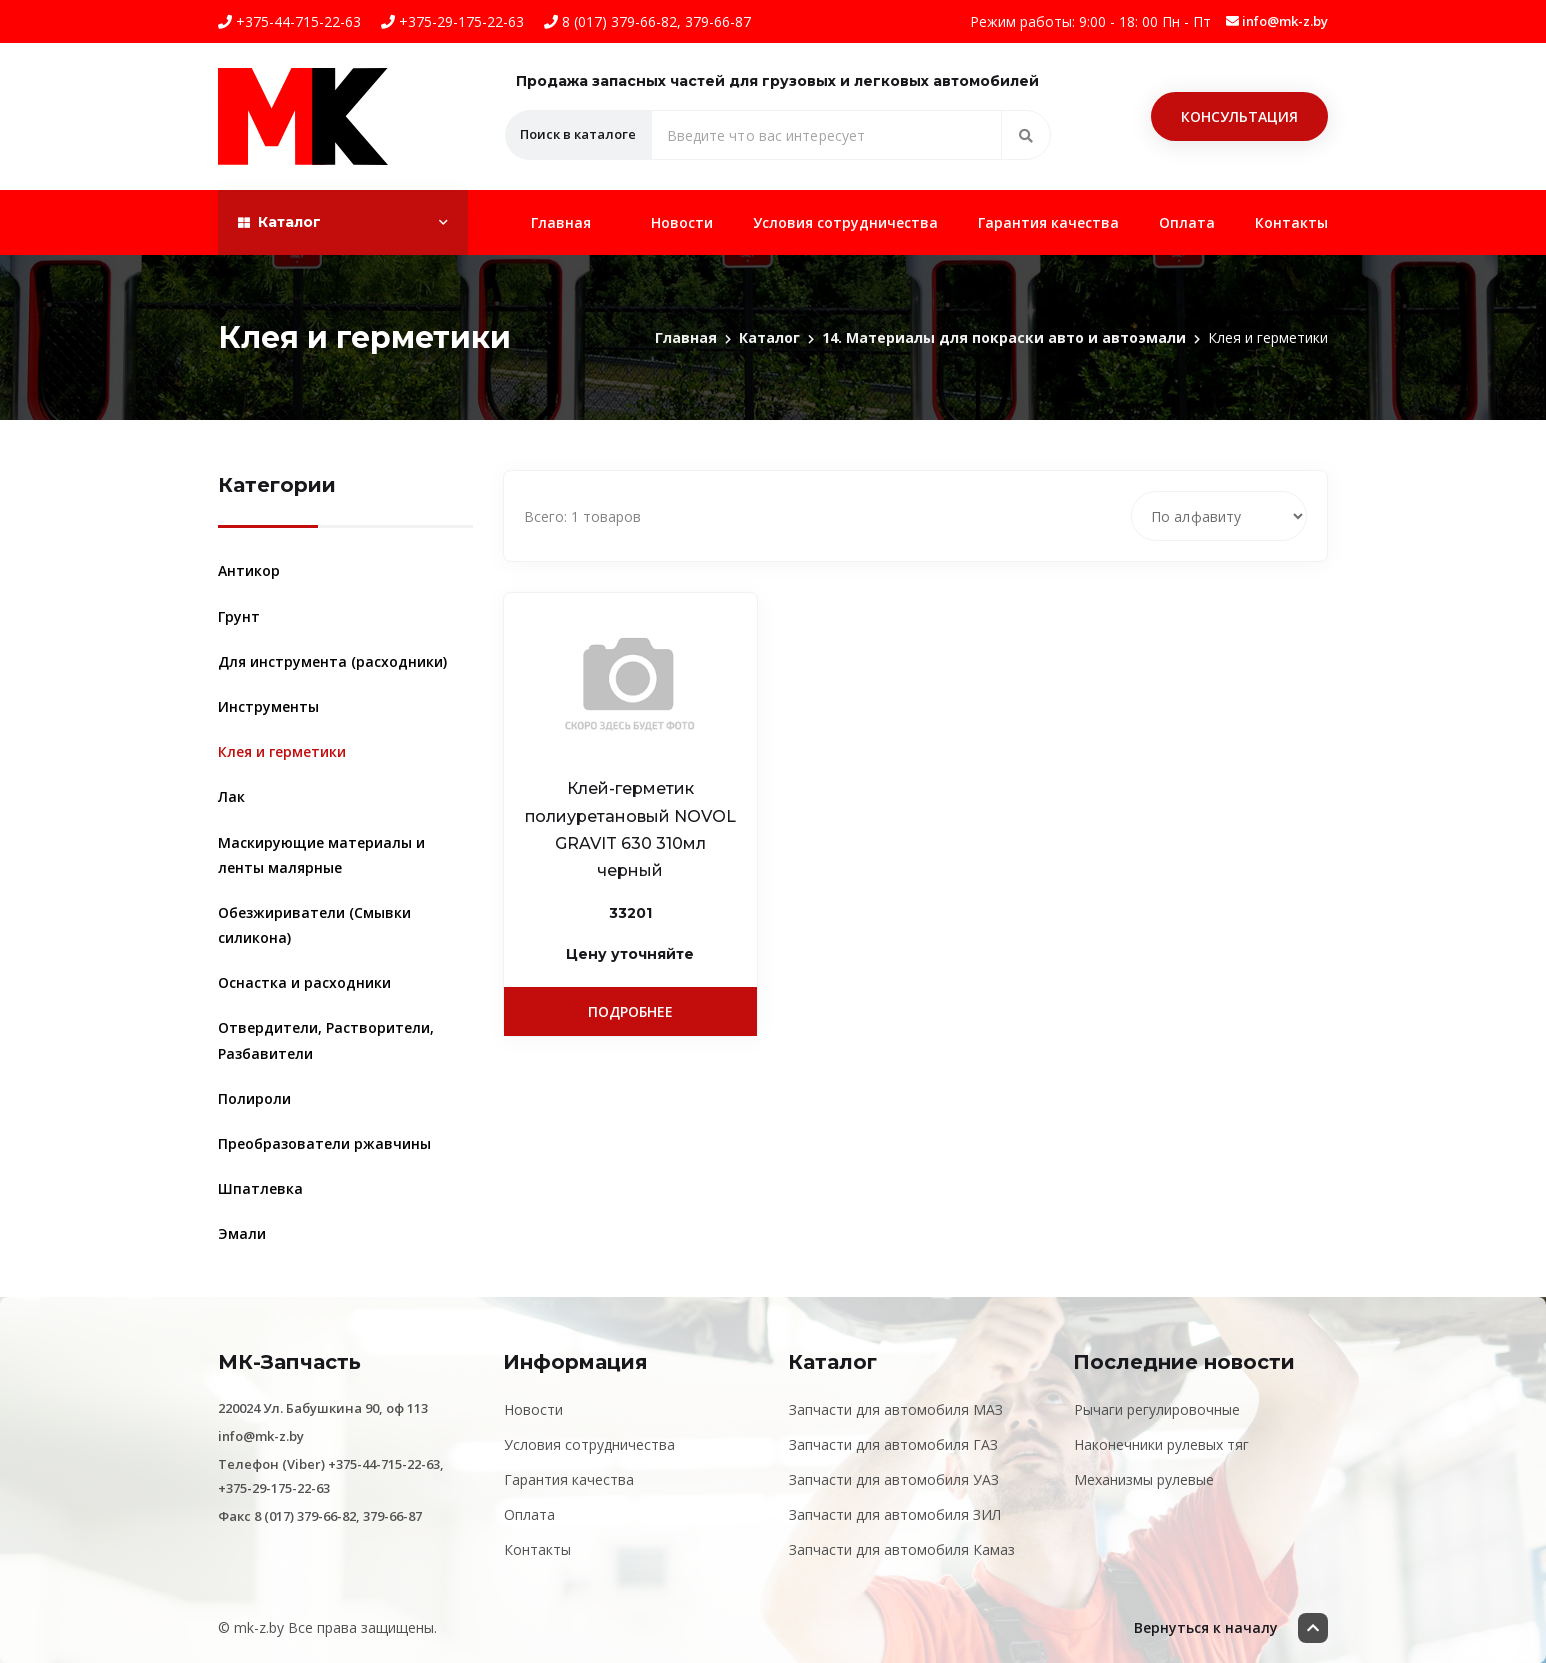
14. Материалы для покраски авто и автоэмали (1004, 337)
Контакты (1291, 222)
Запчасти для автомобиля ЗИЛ (895, 1514)
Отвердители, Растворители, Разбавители (326, 1040)
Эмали (242, 1233)
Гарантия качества (1048, 222)
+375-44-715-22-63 (289, 21)
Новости (682, 222)
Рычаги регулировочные (1157, 1409)
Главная (561, 222)
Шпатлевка (260, 1188)
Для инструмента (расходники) (332, 661)
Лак (231, 796)
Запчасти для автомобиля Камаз (902, 1549)
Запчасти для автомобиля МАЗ (896, 1409)
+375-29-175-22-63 (452, 21)
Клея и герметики (282, 751)
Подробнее (630, 1011)
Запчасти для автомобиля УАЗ (894, 1479)
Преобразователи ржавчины (324, 1143)
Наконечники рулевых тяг (1161, 1444)
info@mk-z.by (1277, 21)
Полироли (254, 1098)
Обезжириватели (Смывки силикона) (314, 925)
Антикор (249, 570)
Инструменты (268, 706)
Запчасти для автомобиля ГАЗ (893, 1444)
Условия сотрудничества (845, 222)
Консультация (1239, 116)
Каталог (769, 337)
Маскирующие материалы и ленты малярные (321, 855)
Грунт (239, 616)
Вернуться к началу (1231, 1628)
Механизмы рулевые (1144, 1479)
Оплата (1187, 222)
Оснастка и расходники (304, 982)
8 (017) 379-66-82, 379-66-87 (647, 21)
